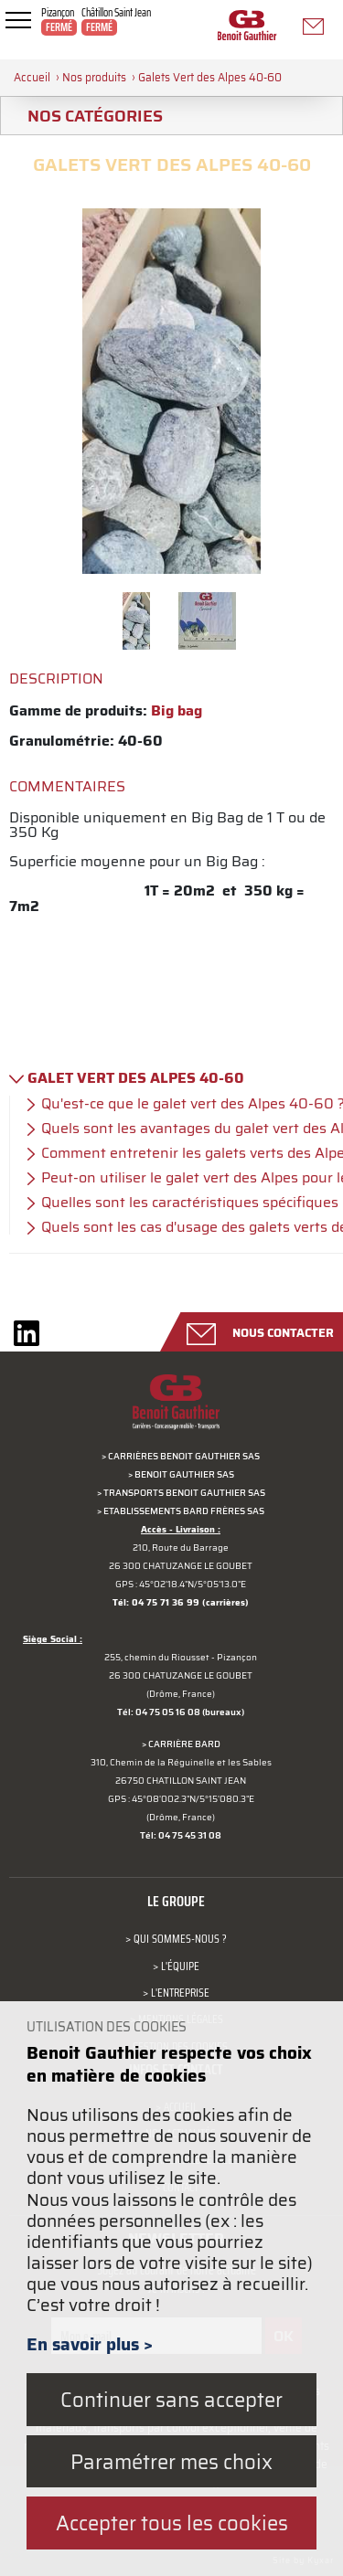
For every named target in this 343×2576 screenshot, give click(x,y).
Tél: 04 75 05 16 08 (158, 1712)
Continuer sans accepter (171, 2399)
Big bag (176, 710)
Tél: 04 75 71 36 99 (156, 1602)
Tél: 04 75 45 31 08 (180, 1835)
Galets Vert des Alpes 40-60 (210, 77)
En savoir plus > (90, 2344)
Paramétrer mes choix (171, 2461)
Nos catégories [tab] (88, 115)
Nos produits (94, 77)
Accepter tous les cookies (172, 2522)
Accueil (32, 77)
